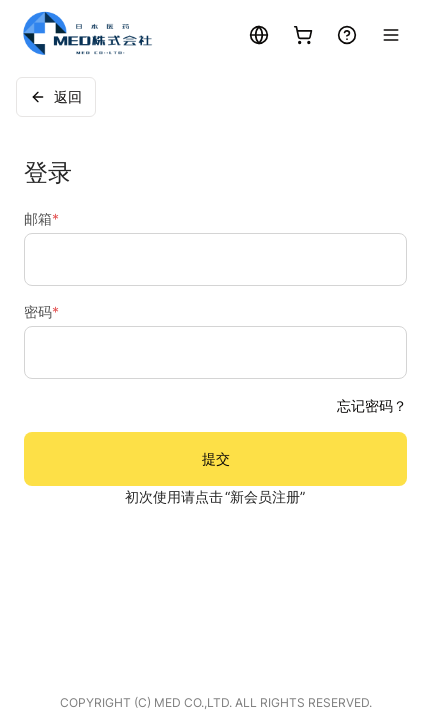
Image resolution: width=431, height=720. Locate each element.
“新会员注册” (265, 496)
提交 (216, 458)
